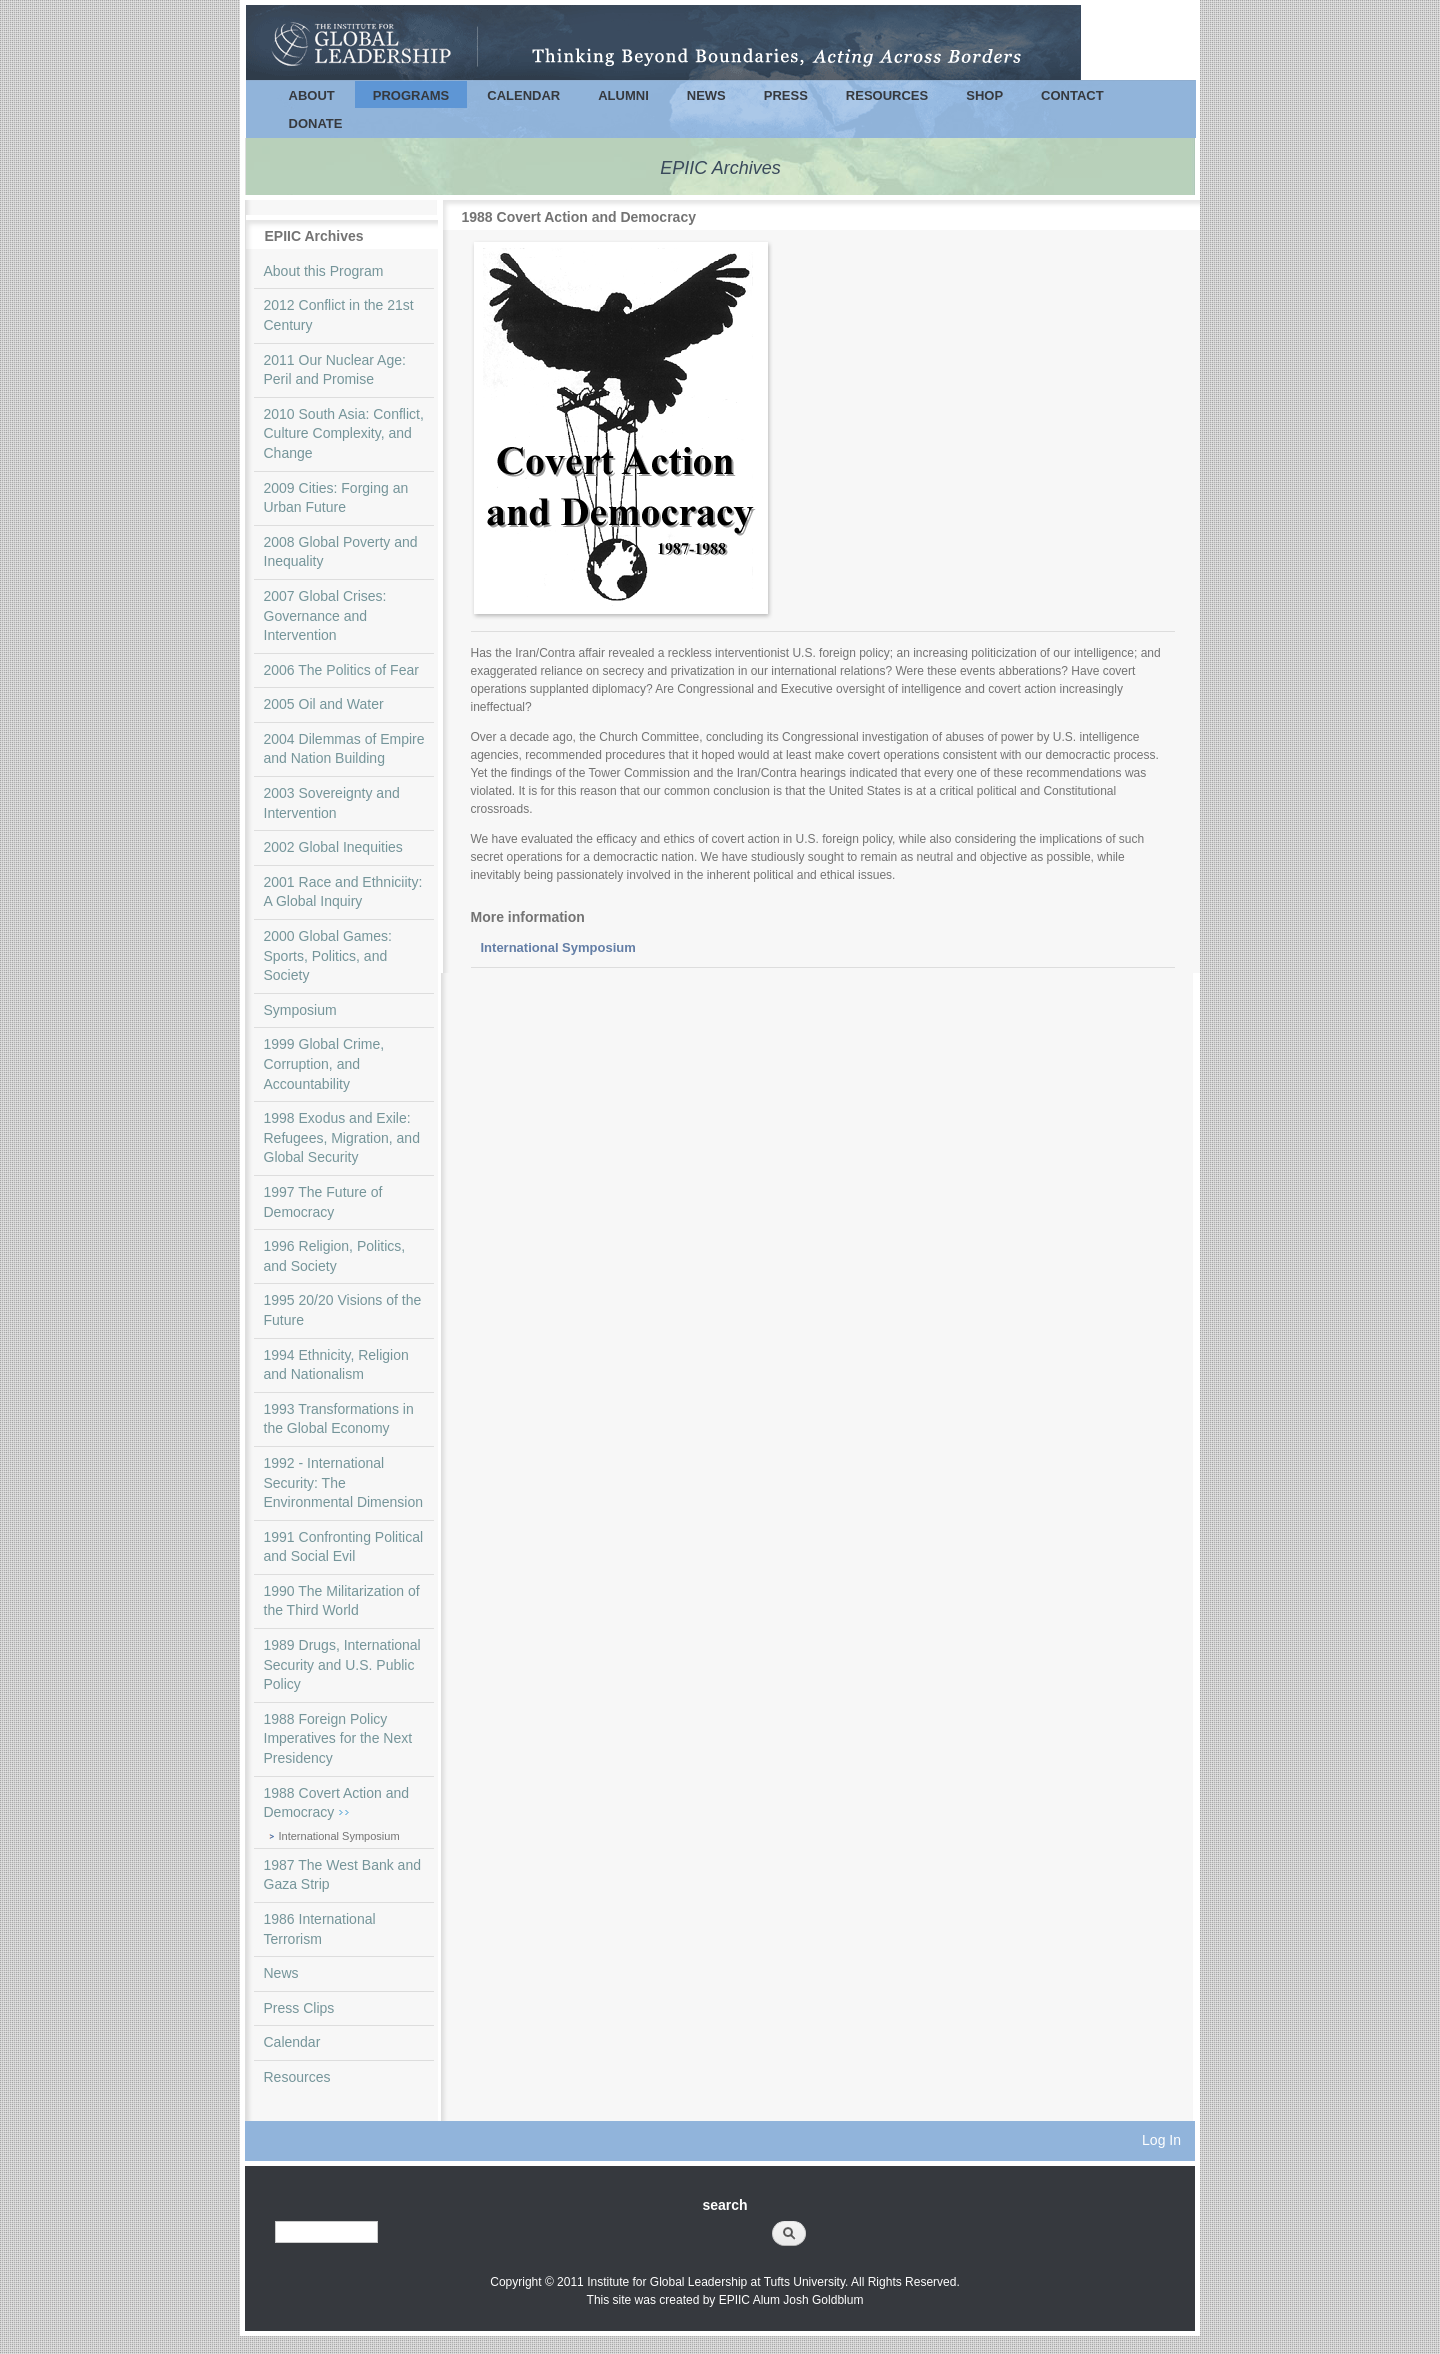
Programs (411, 95)
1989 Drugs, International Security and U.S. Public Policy (342, 1664)
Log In (1161, 2140)
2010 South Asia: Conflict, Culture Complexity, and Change (344, 433)
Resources (887, 95)
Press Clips (299, 2008)
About (312, 95)
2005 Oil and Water (324, 704)
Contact (1072, 95)
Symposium (300, 1010)
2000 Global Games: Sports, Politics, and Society (328, 955)
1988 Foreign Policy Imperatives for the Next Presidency (338, 1738)
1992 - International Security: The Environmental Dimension (344, 1482)
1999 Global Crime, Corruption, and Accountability (324, 1063)
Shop (984, 95)
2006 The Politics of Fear (341, 670)
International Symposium (339, 1836)
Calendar (523, 95)
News (706, 95)
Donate (316, 123)
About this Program (324, 271)
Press (786, 95)
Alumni (623, 95)
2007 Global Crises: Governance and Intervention (325, 615)
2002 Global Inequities (333, 847)
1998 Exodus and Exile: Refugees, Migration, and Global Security (342, 1137)
